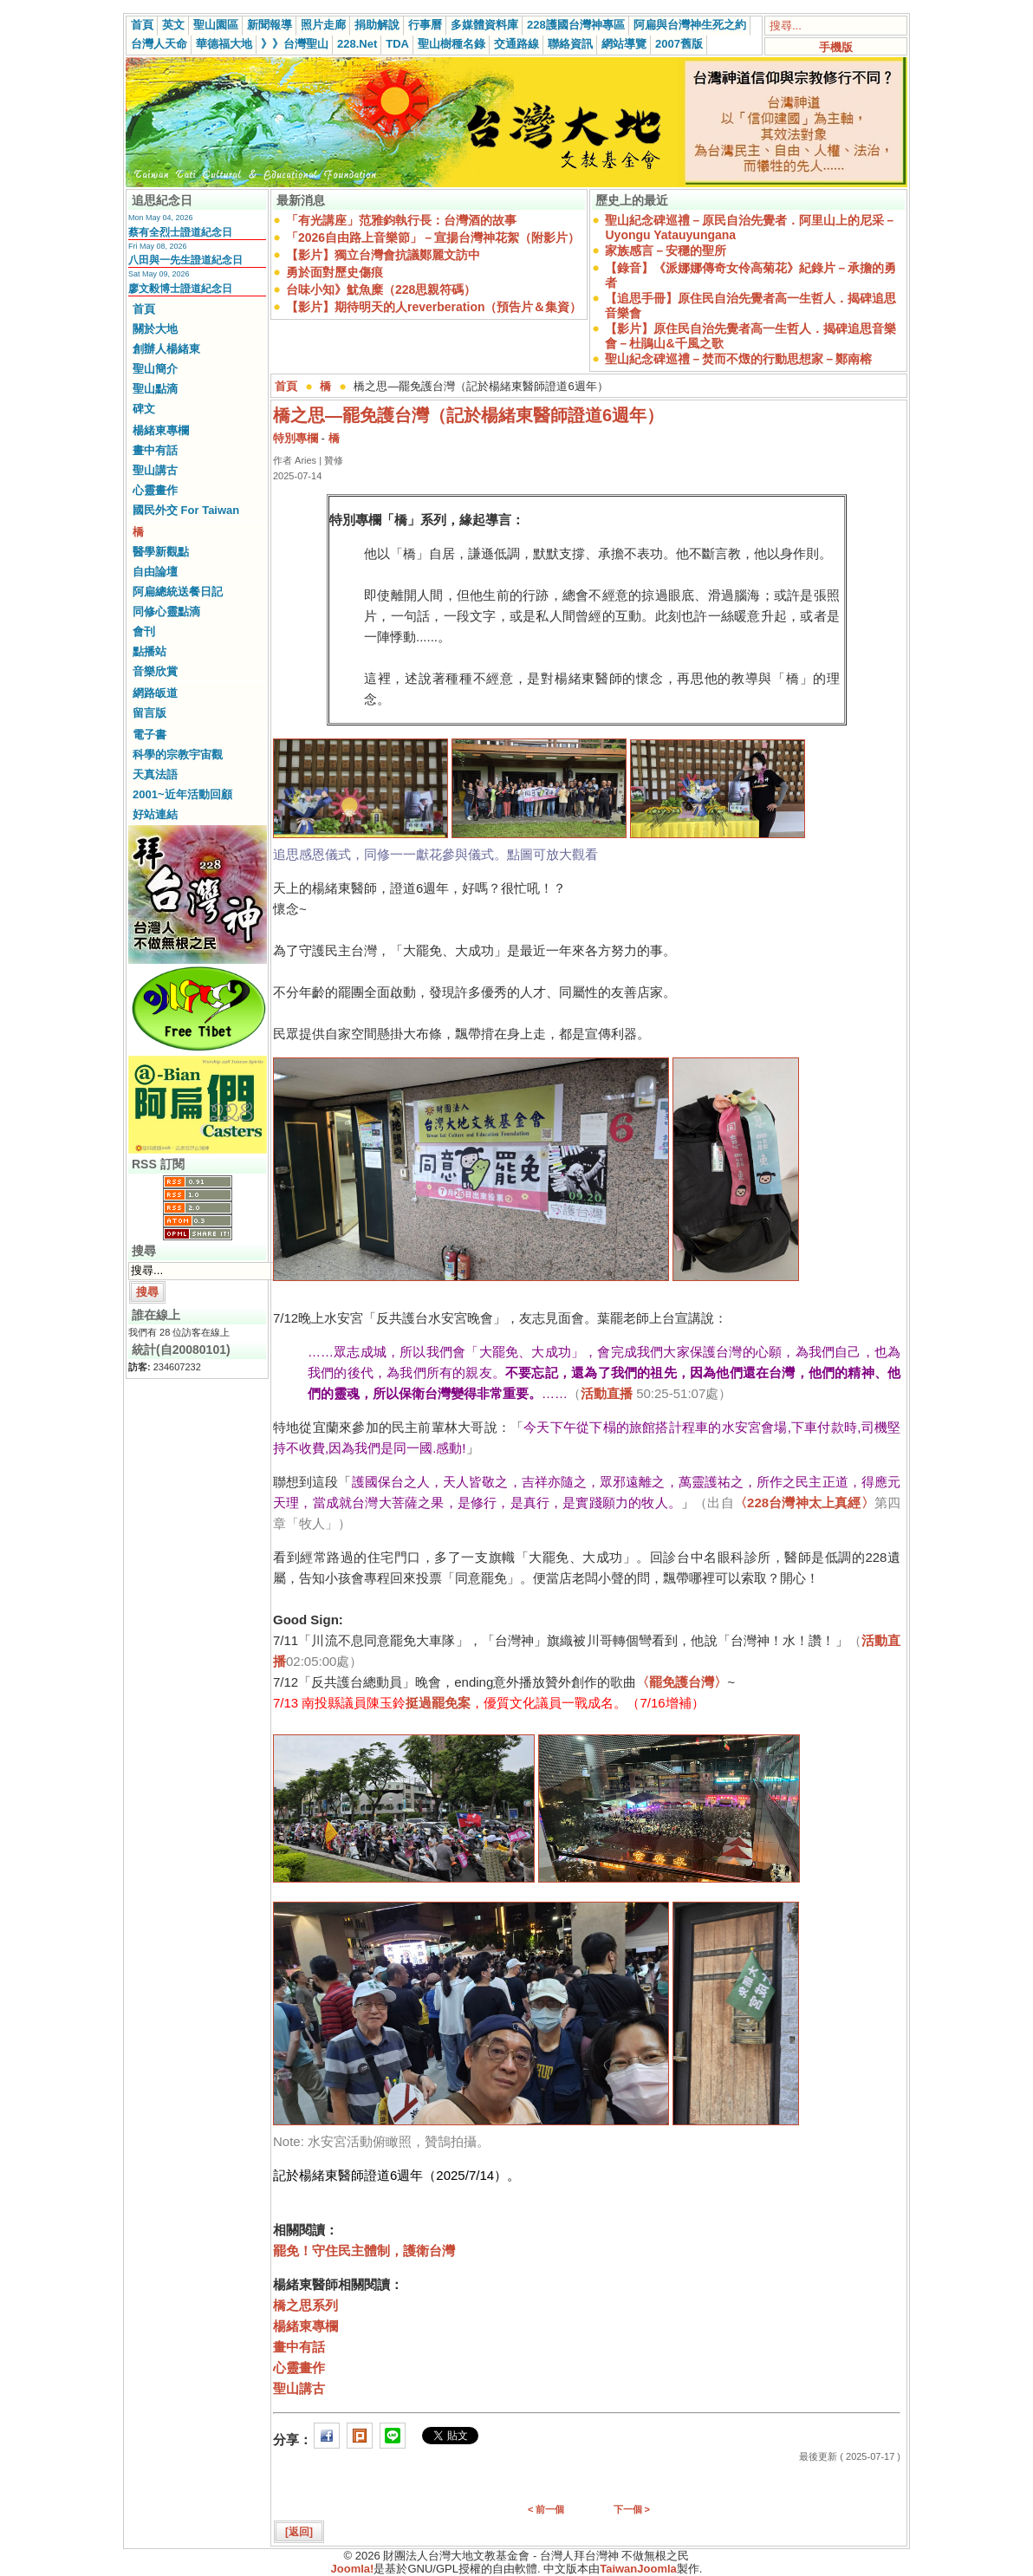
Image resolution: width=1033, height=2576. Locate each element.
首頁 (142, 24)
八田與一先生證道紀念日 (185, 260)
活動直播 (607, 1393)
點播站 (149, 651)
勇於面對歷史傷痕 (334, 272)
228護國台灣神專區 (576, 24)
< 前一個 (546, 2509)
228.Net (357, 43)
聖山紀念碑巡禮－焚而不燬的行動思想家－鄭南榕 (738, 359)
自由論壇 (155, 571)
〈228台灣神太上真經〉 (804, 1502)
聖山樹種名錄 (451, 43)
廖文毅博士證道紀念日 (180, 289)
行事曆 (425, 24)
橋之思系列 (305, 2305)
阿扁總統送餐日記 (178, 591)
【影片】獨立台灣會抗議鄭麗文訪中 (383, 255)
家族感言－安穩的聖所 (665, 250)
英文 (173, 24)
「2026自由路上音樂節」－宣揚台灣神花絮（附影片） (433, 237)
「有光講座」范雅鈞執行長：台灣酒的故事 (401, 220)
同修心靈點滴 (166, 611)
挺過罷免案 (438, 1702)
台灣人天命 (159, 43)
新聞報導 (269, 24)
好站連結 (155, 814)
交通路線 (516, 43)
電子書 (149, 734)
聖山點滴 (155, 388)
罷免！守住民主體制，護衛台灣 (364, 2250)
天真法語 (155, 774)
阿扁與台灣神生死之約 (689, 24)
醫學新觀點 (161, 551)
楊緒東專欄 (161, 430)
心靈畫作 (155, 490)
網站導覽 (623, 43)
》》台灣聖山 (294, 43)
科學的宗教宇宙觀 (178, 754)
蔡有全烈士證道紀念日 (180, 232)
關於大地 (155, 328)
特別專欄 (295, 438)
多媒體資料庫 (484, 24)
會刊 (144, 631)
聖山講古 (155, 470)
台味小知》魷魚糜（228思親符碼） (381, 289)
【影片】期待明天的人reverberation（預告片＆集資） (433, 307)
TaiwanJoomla (638, 2568)
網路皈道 (155, 692)
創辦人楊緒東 (166, 348)
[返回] (299, 2532)
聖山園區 (215, 24)
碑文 (144, 408)
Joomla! (352, 2568)
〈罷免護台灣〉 (681, 1682)
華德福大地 (224, 43)
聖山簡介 (155, 368)
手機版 (836, 47)
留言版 (149, 712)
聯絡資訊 (570, 43)
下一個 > (632, 2509)
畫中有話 (155, 450)
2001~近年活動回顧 (182, 794)
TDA (397, 43)
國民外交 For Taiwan (186, 510)
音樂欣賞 (155, 671)
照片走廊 (323, 24)
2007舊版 (679, 43)
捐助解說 (377, 24)
